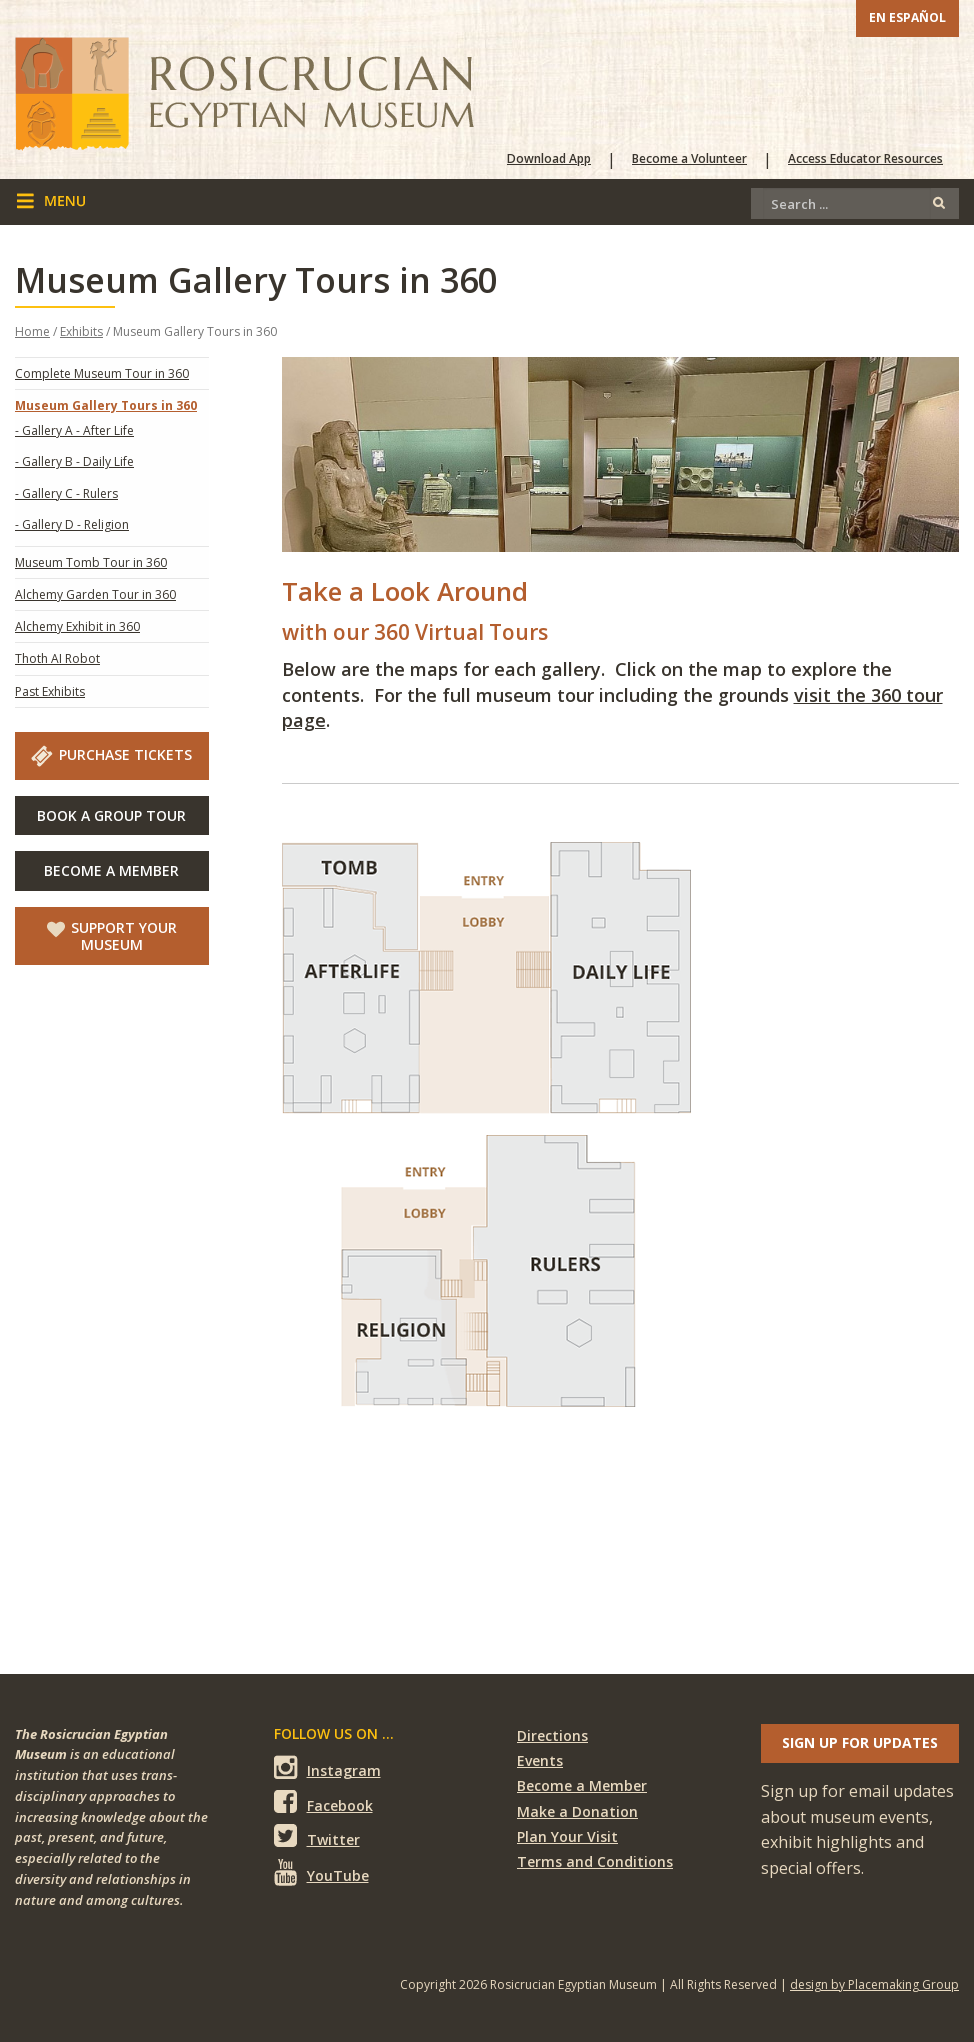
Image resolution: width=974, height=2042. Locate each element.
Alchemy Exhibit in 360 (77, 626)
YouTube (321, 1872)
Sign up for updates (860, 1742)
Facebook (323, 1802)
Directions (552, 1735)
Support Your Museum (112, 936)
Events (540, 1760)
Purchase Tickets (111, 755)
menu (51, 201)
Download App (549, 159)
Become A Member (111, 870)
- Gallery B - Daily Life (74, 461)
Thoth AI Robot (57, 658)
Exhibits (81, 331)
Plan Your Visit (567, 1836)
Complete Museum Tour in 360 (102, 373)
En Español (907, 17)
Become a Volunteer (689, 159)
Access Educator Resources (865, 159)
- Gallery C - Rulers (66, 493)
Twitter (317, 1836)
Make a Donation (577, 1811)
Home (32, 331)
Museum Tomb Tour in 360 (91, 562)
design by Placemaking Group (874, 1984)
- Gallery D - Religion (72, 524)
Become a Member (582, 1785)
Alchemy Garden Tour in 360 (95, 594)
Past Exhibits (50, 691)
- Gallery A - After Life (74, 430)
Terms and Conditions (595, 1861)
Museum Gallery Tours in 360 (106, 405)
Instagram (327, 1767)
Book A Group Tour (111, 815)
